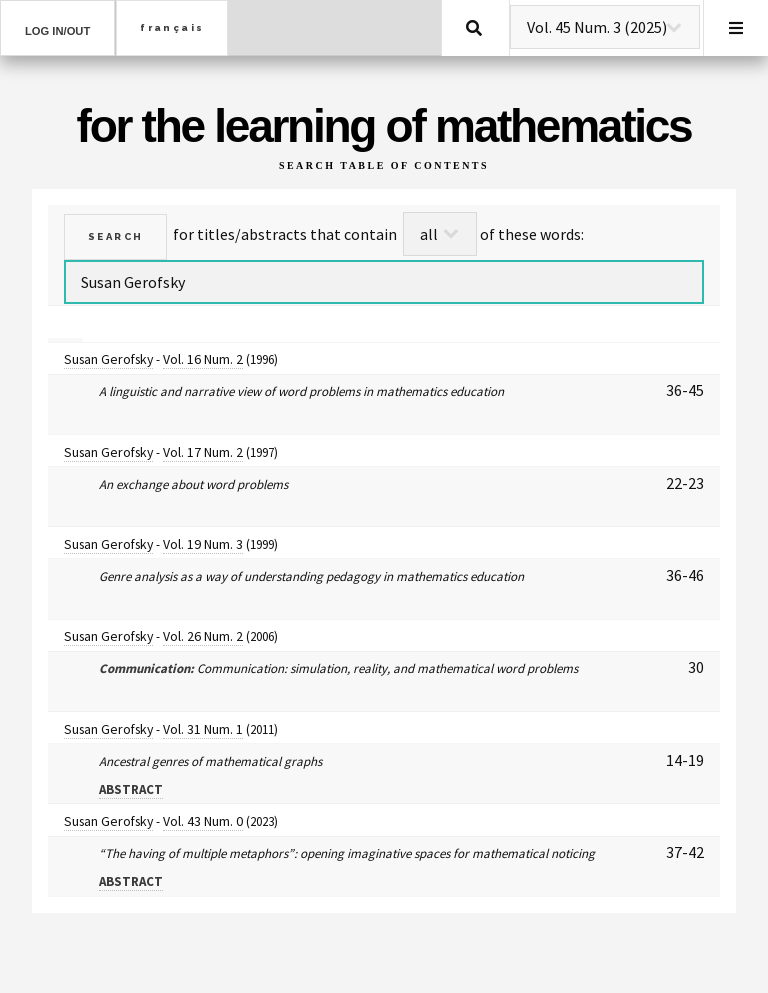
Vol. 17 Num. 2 (203, 452)
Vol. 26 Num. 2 (203, 636)
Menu (736, 28)
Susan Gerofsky (108, 359)
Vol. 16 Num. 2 (203, 359)
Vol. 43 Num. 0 (203, 821)
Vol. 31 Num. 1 (203, 729)
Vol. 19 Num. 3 (203, 544)
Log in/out (57, 31)
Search (474, 28)
